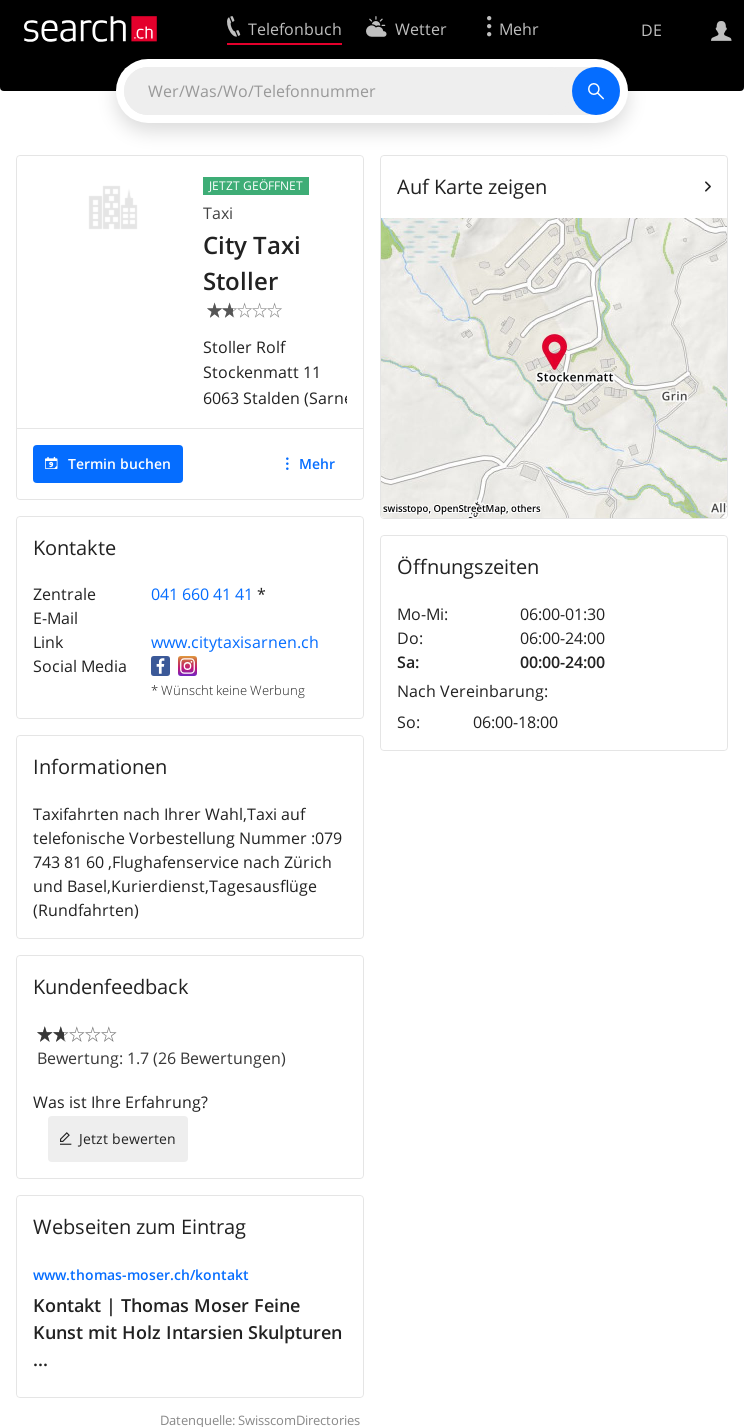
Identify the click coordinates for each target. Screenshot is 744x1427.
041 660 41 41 (202, 594)
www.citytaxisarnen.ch (235, 642)
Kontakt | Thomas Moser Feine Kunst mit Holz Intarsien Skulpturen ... (187, 1332)
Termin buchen (119, 463)
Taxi (218, 213)
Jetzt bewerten (127, 1138)
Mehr (317, 463)
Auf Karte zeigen (472, 186)
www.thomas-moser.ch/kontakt (141, 1274)
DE (651, 30)
